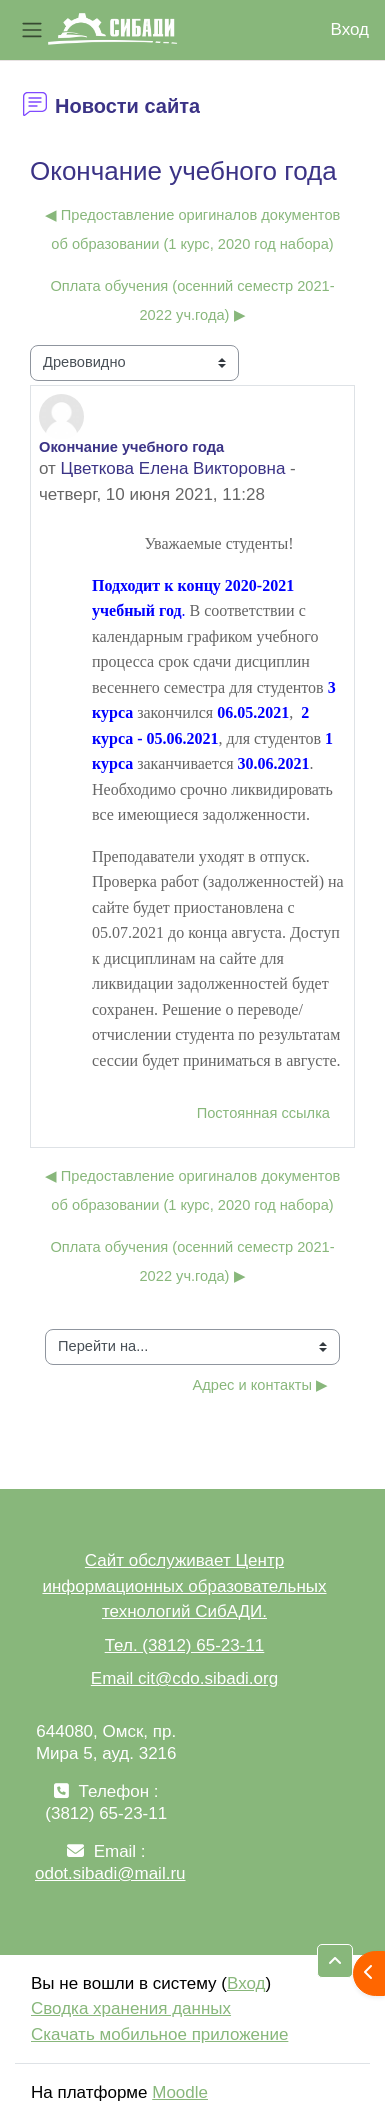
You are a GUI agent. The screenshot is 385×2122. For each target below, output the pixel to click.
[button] (335, 1961)
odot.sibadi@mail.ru (110, 1873)
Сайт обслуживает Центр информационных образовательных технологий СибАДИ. (184, 1586)
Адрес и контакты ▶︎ (260, 1385)
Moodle (180, 2092)
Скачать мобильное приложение (159, 2034)
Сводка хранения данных (131, 2008)
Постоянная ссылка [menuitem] (263, 1113)
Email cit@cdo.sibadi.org (184, 1678)
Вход (350, 29)
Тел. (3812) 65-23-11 (185, 1645)
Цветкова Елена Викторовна (173, 468)
